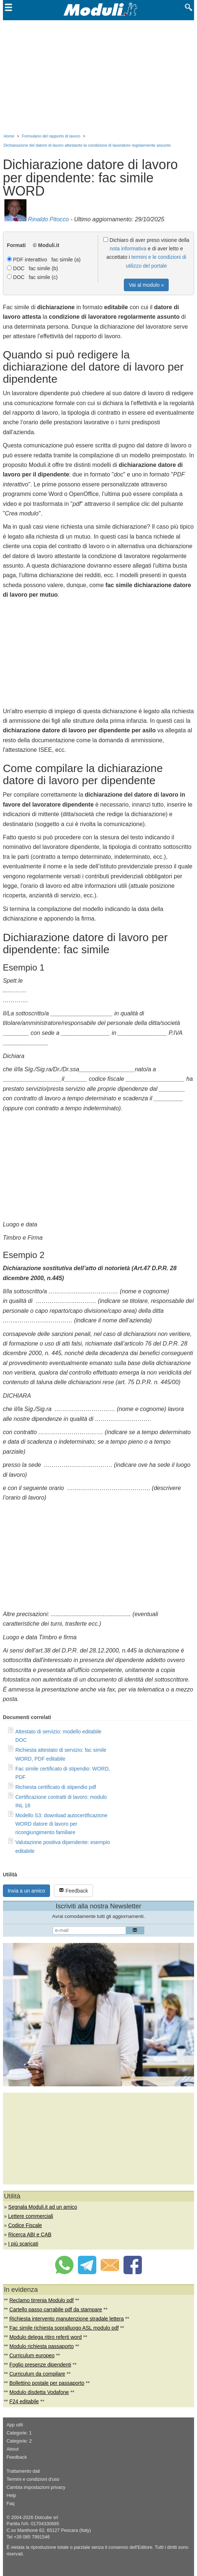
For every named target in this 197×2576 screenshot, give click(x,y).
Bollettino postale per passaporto (46, 2383)
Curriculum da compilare (37, 2374)
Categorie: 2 (19, 2441)
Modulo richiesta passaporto (41, 2346)
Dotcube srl (46, 2517)
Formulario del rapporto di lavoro (51, 136)
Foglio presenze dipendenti (40, 2365)
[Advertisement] (98, 75)
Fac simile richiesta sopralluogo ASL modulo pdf (64, 2328)
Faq (11, 2503)
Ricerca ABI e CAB (29, 2234)
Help (11, 2495)
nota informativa (128, 248)
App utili (15, 2424)
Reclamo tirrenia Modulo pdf (41, 2300)
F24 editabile (24, 2401)
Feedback (73, 1890)
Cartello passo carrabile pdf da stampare (55, 2309)
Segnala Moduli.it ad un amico (42, 2207)
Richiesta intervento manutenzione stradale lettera (66, 2319)
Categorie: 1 (19, 2433)
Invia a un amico (26, 1891)
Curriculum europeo (31, 2355)
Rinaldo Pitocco (48, 219)
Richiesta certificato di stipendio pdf (55, 1787)
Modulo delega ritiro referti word (45, 2337)
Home (9, 136)
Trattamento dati (23, 2471)
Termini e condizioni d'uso (33, 2479)
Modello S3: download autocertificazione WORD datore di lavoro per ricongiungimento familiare (61, 1823)
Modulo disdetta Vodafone (39, 2392)
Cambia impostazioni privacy (36, 2487)
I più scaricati (23, 2244)
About (13, 2449)
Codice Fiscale (25, 2225)
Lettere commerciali (30, 2216)
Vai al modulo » (146, 285)
